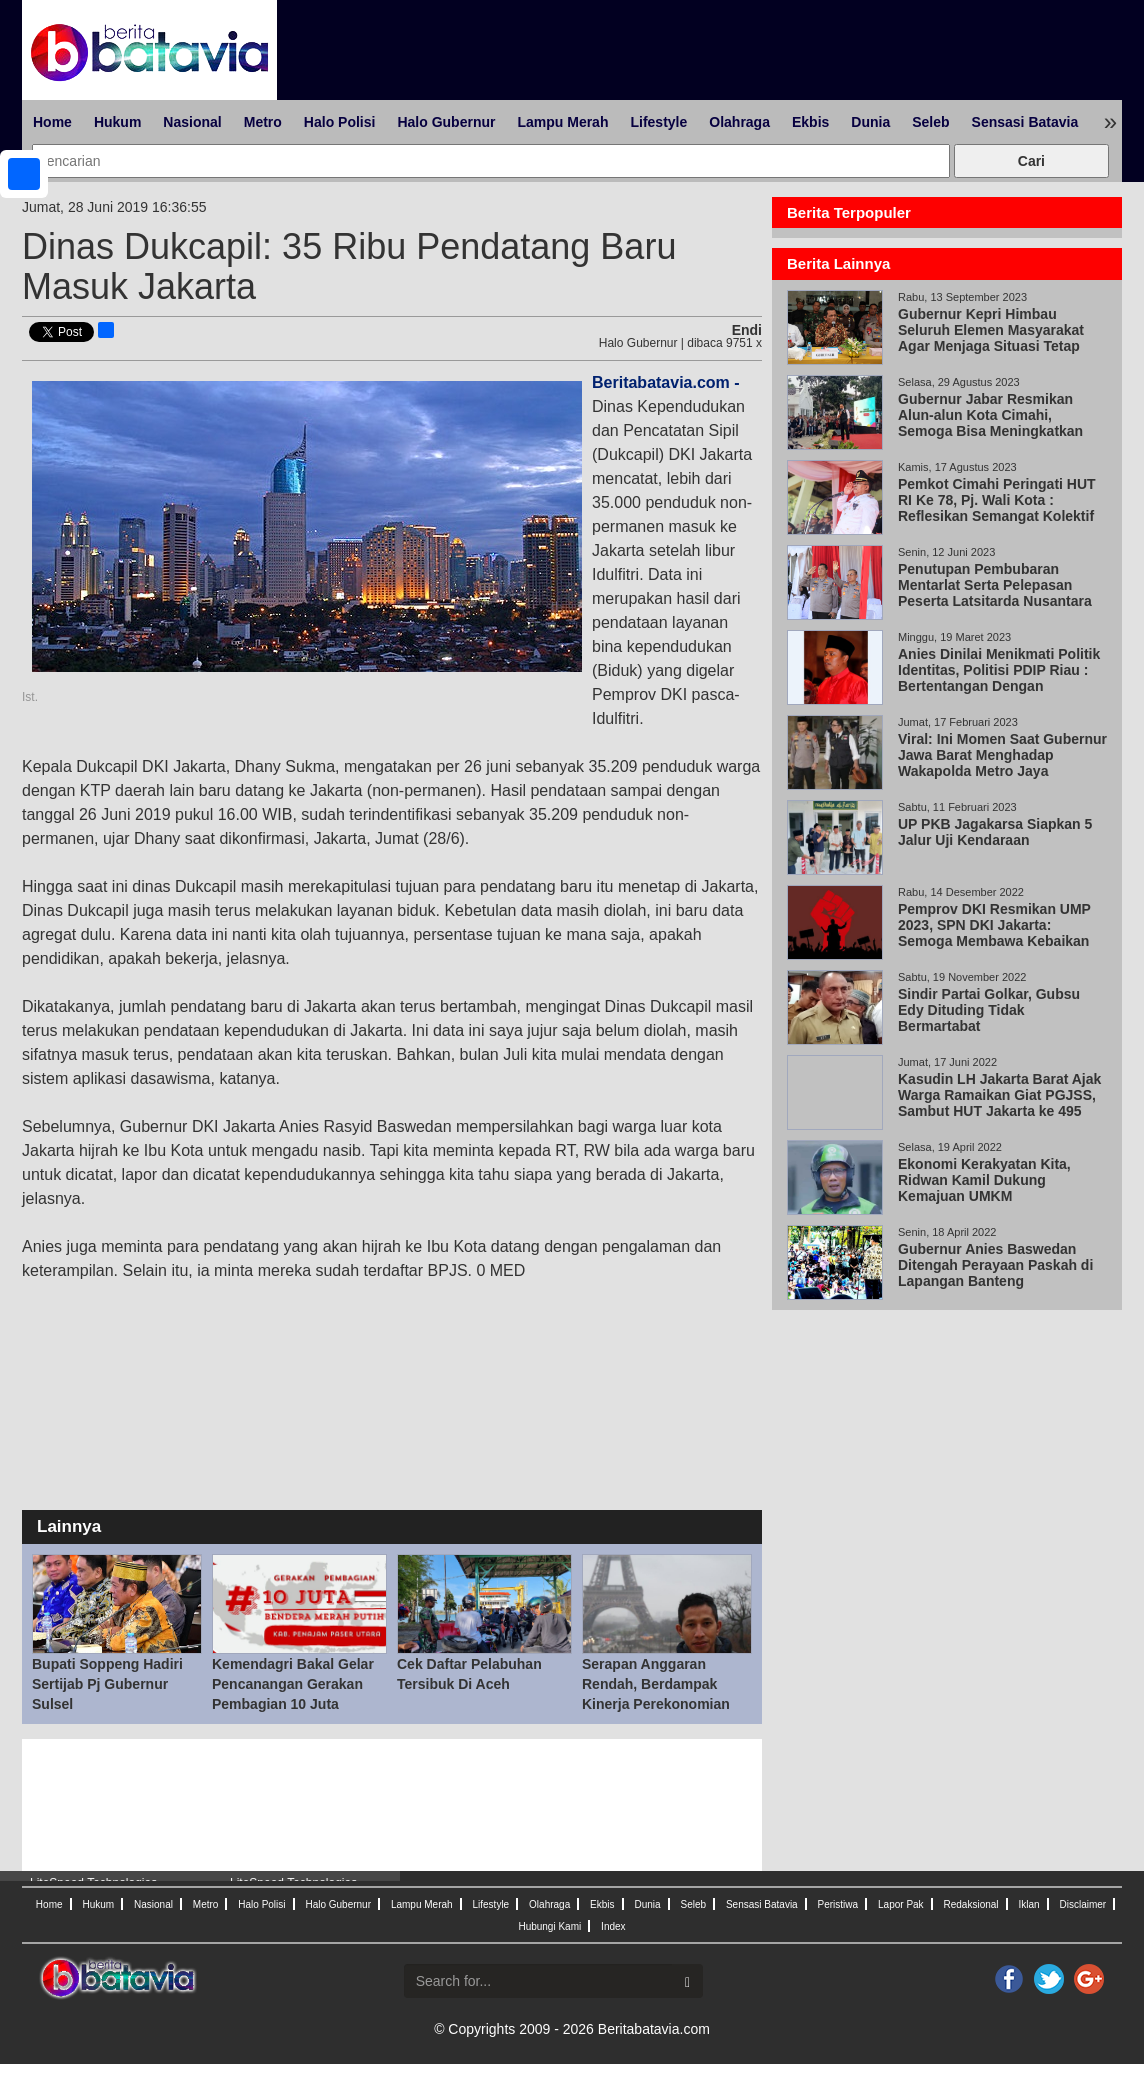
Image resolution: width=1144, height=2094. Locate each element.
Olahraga (739, 122)
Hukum (117, 122)
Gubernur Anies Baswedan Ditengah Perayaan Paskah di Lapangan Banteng (995, 1265)
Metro (263, 122)
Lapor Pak (901, 1904)
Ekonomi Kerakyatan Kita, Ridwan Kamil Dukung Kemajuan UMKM (984, 1180)
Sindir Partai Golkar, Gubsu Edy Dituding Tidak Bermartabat (989, 1010)
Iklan (1028, 1904)
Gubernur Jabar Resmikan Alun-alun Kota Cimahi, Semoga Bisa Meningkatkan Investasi (990, 423)
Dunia (870, 122)
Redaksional (971, 1904)
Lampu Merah (562, 122)
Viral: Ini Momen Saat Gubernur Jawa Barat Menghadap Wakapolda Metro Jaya (1002, 755)
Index (613, 1926)
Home (52, 122)
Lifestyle (658, 122)
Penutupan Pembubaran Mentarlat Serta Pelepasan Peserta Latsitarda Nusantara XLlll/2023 (995, 593)
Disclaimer (1082, 1904)
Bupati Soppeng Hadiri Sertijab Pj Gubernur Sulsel (107, 1684)
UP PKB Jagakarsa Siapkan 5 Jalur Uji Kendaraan (995, 832)
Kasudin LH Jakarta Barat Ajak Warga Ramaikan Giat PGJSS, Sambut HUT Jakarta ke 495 (999, 1095)
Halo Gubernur (446, 122)
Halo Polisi (340, 122)
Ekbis (810, 122)
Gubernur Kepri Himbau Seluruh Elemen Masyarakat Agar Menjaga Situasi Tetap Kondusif (991, 338)
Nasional (192, 122)
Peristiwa (838, 1904)
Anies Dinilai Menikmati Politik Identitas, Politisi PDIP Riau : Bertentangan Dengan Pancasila (999, 678)
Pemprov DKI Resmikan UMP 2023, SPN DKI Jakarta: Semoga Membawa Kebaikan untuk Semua (994, 933)
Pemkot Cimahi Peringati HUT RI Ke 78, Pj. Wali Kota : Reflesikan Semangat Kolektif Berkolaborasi (997, 508)
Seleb (930, 122)
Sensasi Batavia (1025, 122)
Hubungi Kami (549, 1926)
